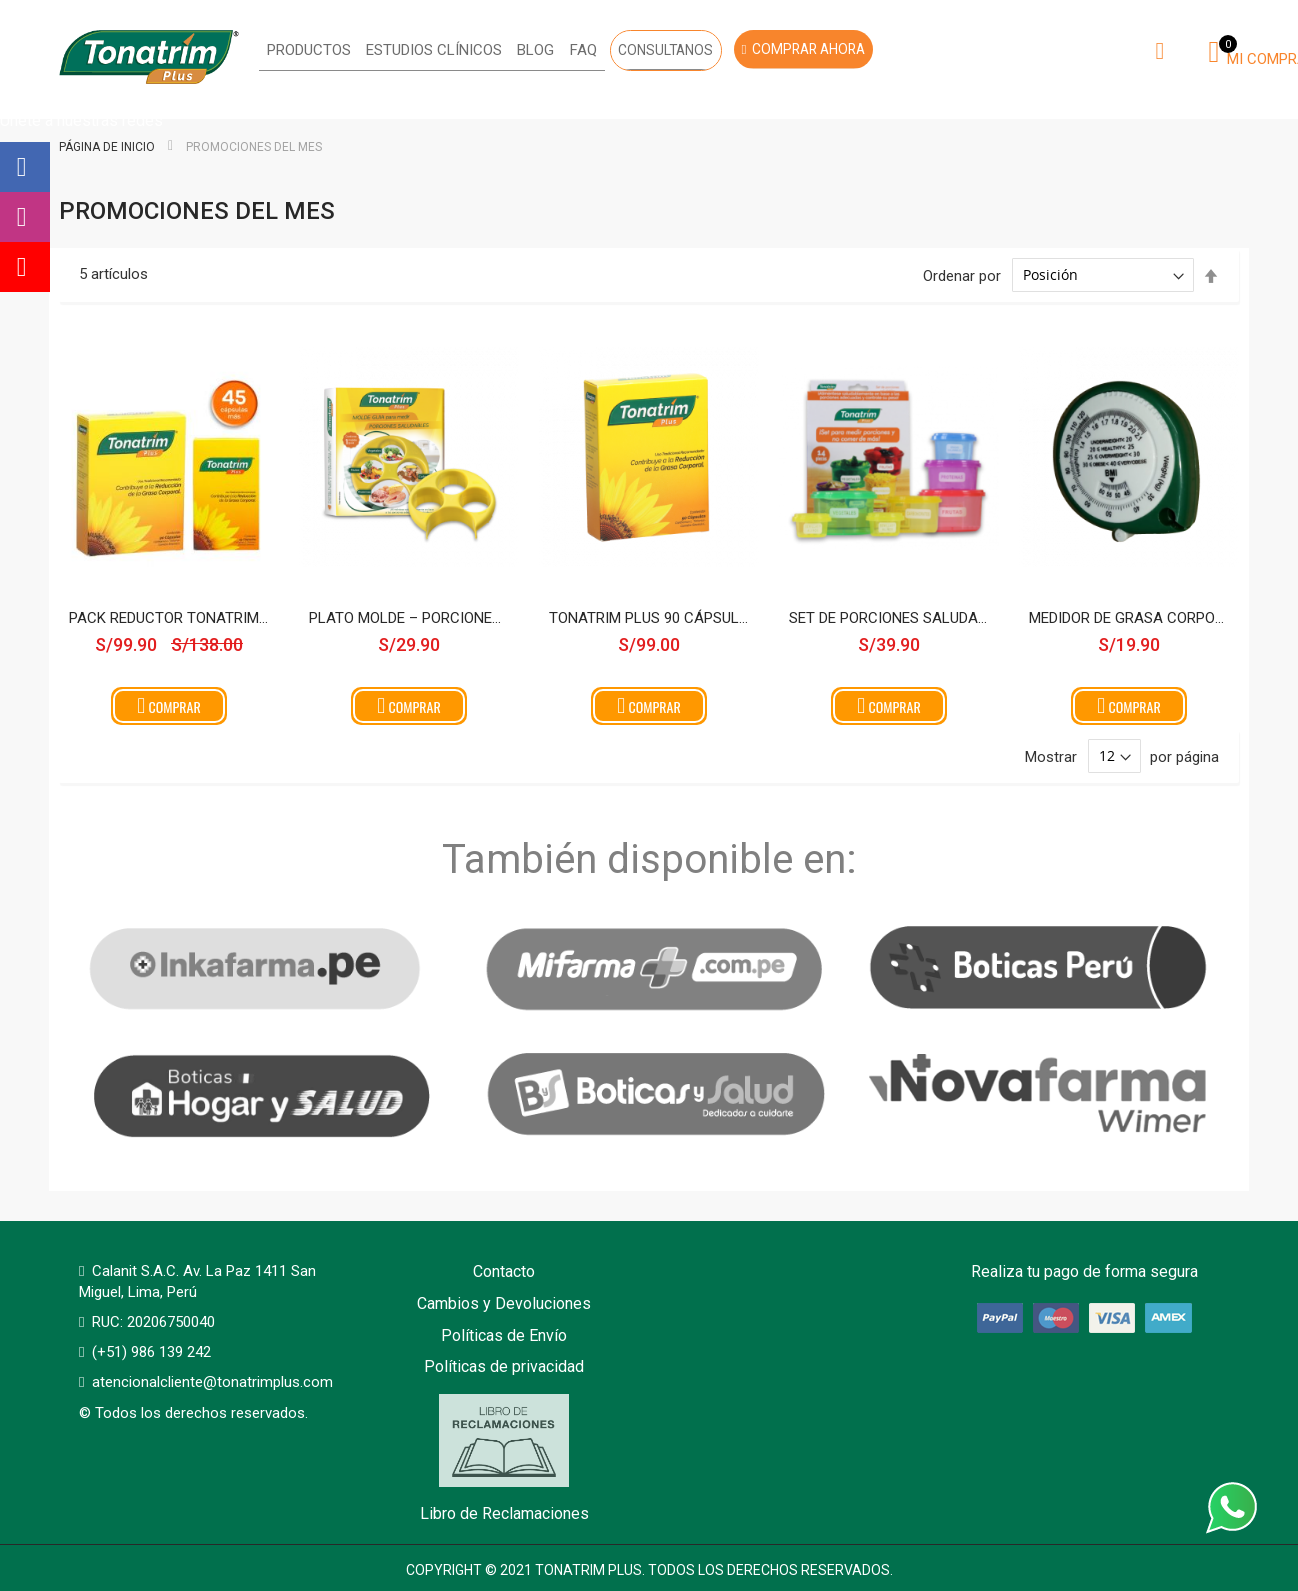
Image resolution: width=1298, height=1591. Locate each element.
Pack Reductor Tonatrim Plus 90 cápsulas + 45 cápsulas (169, 618)
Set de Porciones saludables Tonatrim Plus (889, 618)
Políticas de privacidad (504, 1366)
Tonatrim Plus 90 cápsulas (649, 618)
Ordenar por (962, 275)
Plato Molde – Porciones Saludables (409, 618)
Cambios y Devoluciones (504, 1303)
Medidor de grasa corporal (1129, 618)
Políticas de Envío (504, 1335)
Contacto (504, 1271)
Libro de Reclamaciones (504, 1458)
